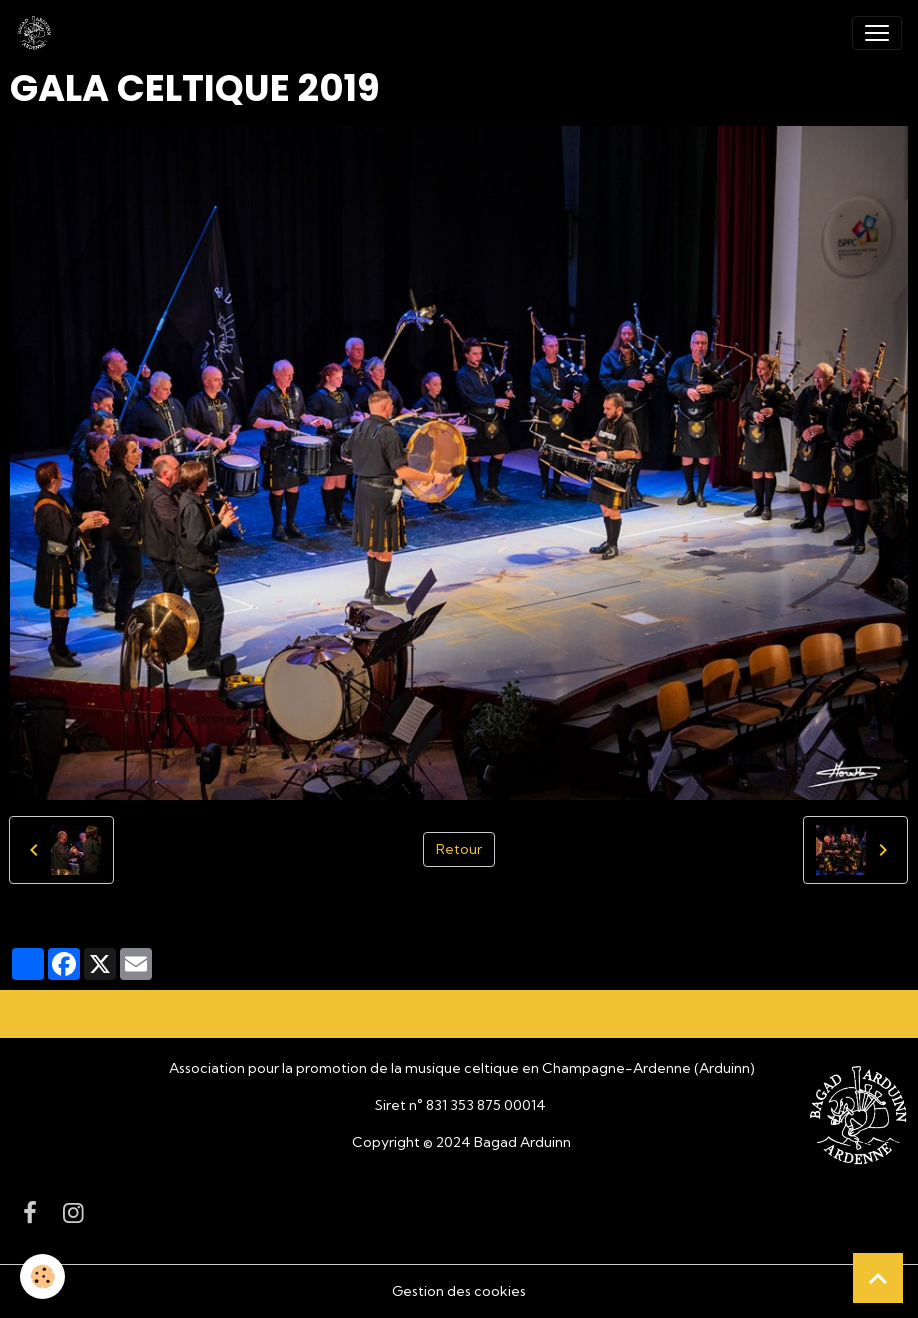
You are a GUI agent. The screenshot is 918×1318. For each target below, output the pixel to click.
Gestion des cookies (459, 1291)
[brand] (38, 33)
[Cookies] (42, 1276)
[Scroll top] (878, 1278)
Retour (459, 849)
